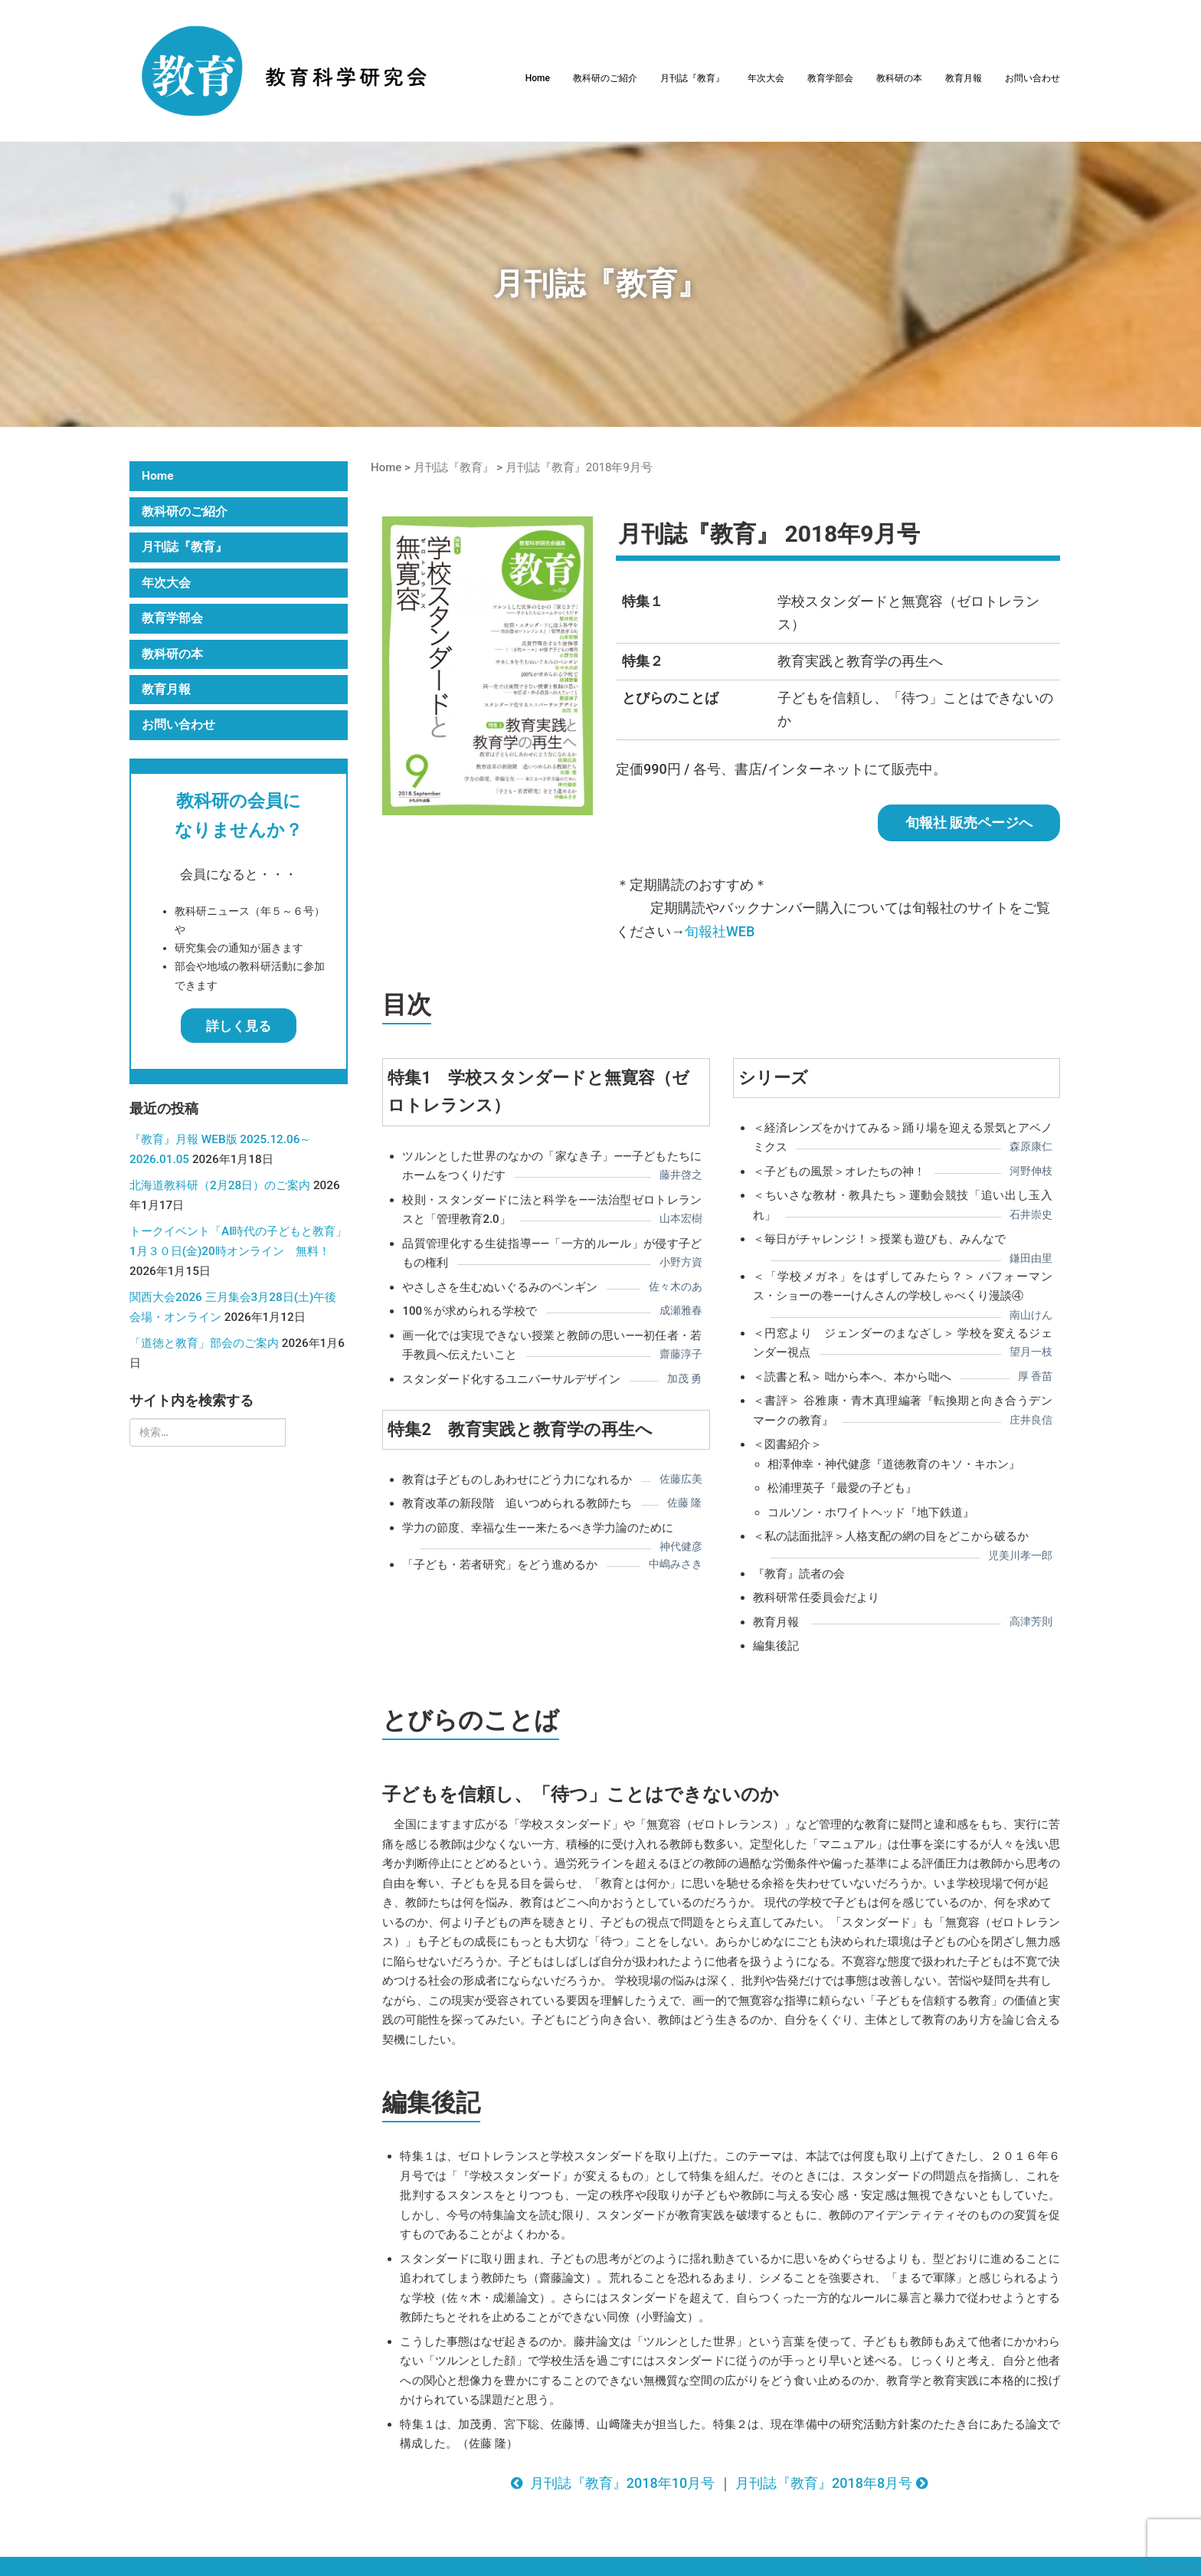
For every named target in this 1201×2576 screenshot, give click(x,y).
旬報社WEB (719, 931)
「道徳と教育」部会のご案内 (204, 1343)
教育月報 (963, 78)
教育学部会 (830, 78)
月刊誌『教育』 (692, 78)
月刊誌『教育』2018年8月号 (833, 2483)
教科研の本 (899, 78)
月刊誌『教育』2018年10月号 (613, 2483)
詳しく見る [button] (238, 1026)
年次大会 (766, 78)
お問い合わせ (1032, 78)
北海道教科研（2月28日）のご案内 (219, 1185)
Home (537, 78)
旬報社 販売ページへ (968, 822)
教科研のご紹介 (605, 78)
